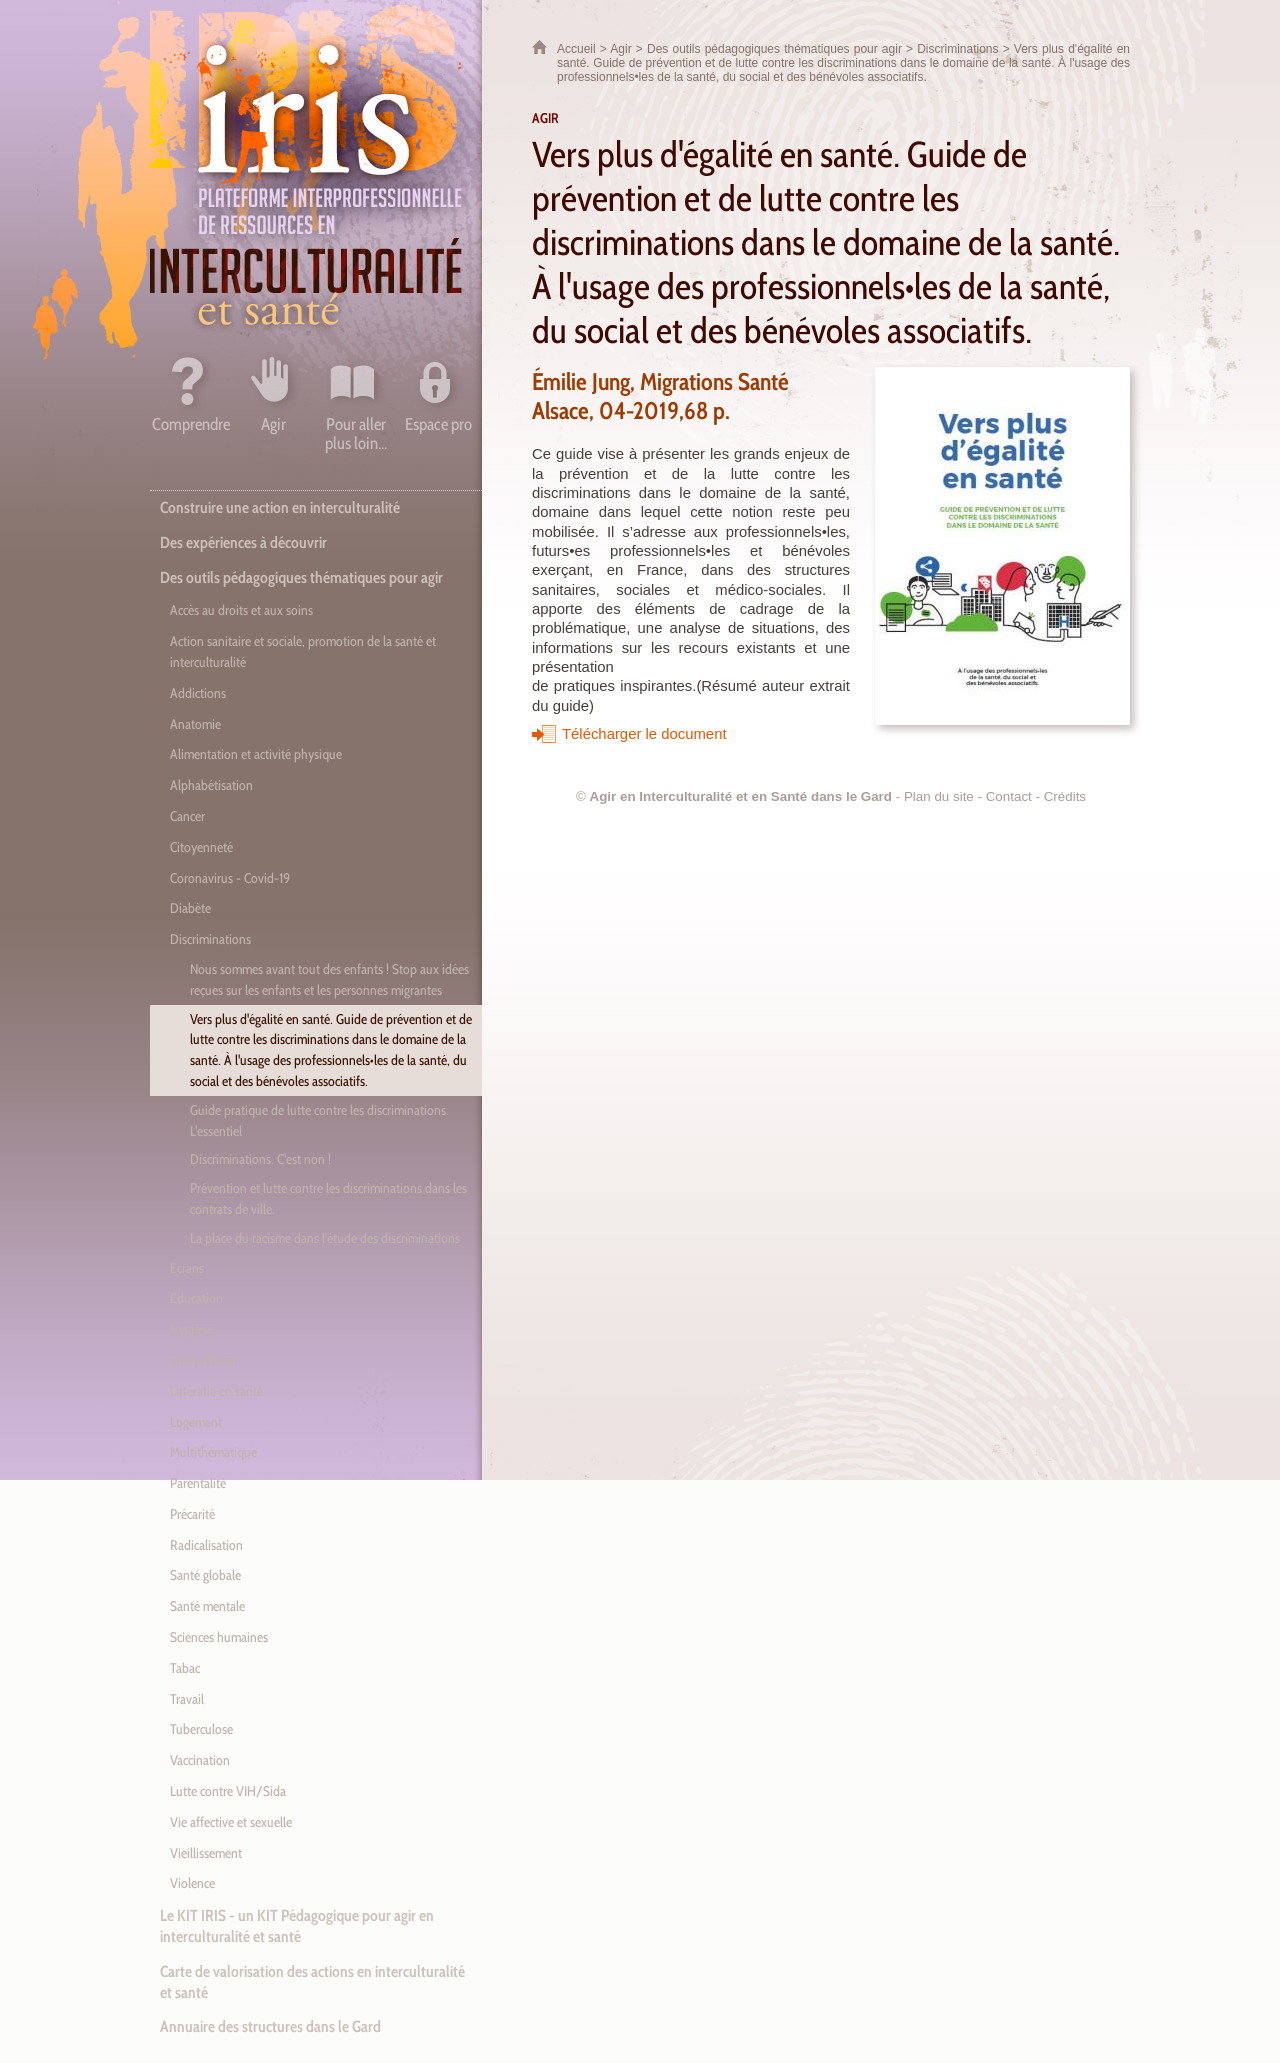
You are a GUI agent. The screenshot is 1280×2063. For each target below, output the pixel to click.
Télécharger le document (644, 734)
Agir (620, 49)
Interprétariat (204, 1360)
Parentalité (198, 1483)
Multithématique (213, 1452)
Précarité (192, 1514)
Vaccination (200, 1760)
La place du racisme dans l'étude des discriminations (325, 1238)
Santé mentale (207, 1606)
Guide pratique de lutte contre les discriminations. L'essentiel (319, 1120)
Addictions (198, 693)
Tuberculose (201, 1729)
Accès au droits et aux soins (241, 610)
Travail (187, 1699)
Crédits (1065, 796)
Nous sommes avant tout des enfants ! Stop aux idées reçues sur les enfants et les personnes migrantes (329, 979)
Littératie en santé (216, 1391)
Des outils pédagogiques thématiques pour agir (774, 49)
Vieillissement (206, 1853)
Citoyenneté (201, 847)
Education (196, 1298)
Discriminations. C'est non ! (260, 1159)
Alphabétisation (211, 785)
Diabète (190, 908)
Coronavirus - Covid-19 (230, 878)
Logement (196, 1422)
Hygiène (191, 1329)
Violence (192, 1883)
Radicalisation (206, 1545)
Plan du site (939, 796)
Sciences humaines (219, 1637)
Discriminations (957, 49)
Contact (1009, 796)
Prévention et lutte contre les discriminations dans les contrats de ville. (328, 1198)
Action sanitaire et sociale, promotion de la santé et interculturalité (303, 651)
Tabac (185, 1668)
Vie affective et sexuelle (231, 1822)
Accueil (576, 49)
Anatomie (195, 724)
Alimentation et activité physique (256, 754)
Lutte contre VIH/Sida (228, 1791)
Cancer (187, 816)
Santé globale (205, 1575)
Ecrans (187, 1268)
